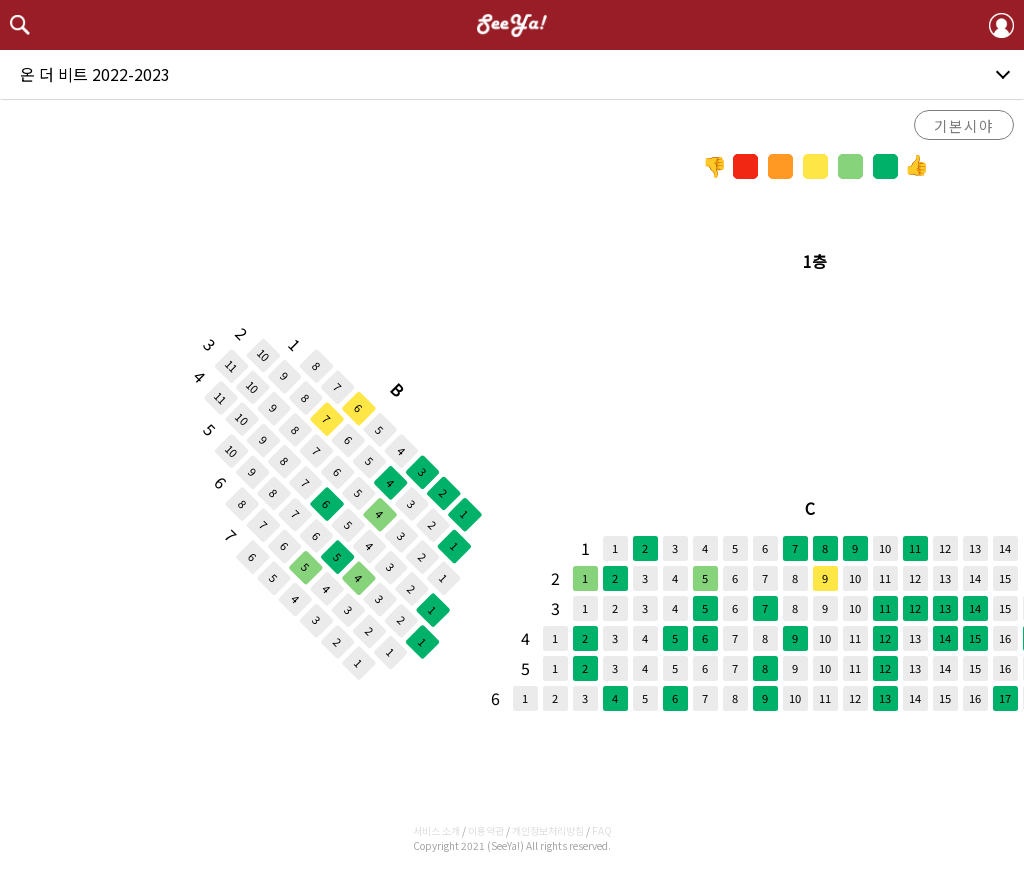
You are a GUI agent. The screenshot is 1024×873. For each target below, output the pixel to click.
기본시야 (964, 125)
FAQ (602, 830)
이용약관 (486, 830)
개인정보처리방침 (548, 830)
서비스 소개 (436, 830)
